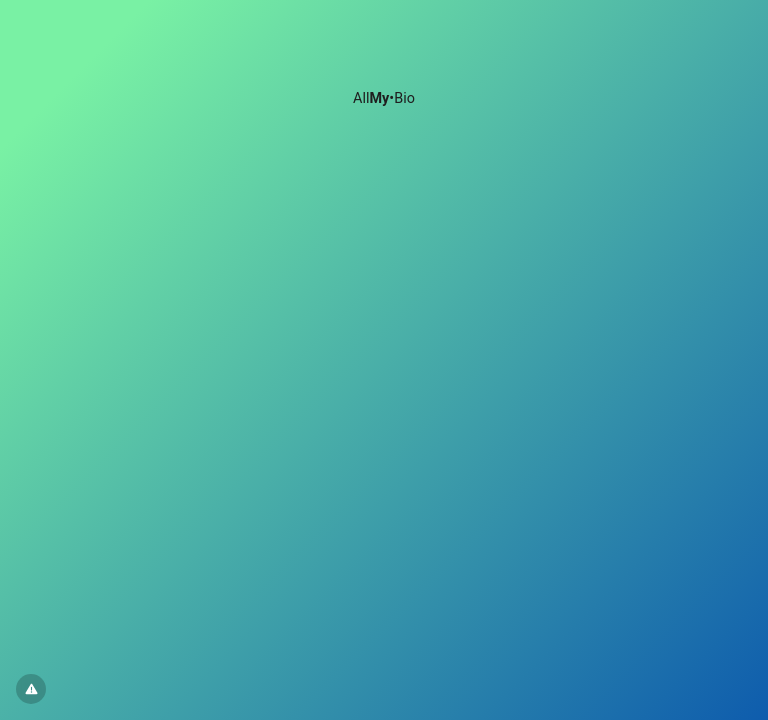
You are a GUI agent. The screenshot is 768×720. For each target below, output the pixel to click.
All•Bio (384, 98)
